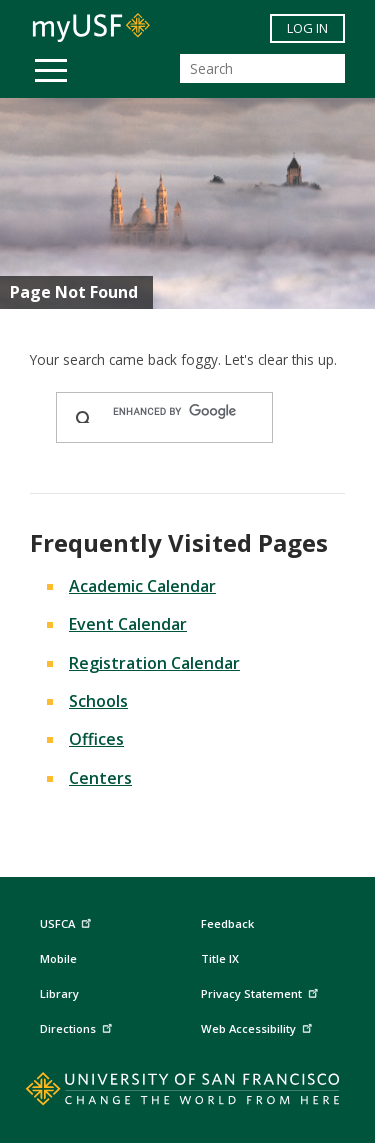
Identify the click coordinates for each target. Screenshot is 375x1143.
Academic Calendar (142, 586)
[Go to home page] (187, 1093)
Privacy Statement (262, 991)
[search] (183, 412)
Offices (96, 739)
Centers (100, 778)
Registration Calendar (154, 663)
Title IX (220, 958)
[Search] (262, 68)
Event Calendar (128, 624)
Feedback (227, 923)
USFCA (68, 921)
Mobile (58, 958)
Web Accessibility (259, 1026)
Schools (98, 701)
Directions (78, 1026)
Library (59, 993)
